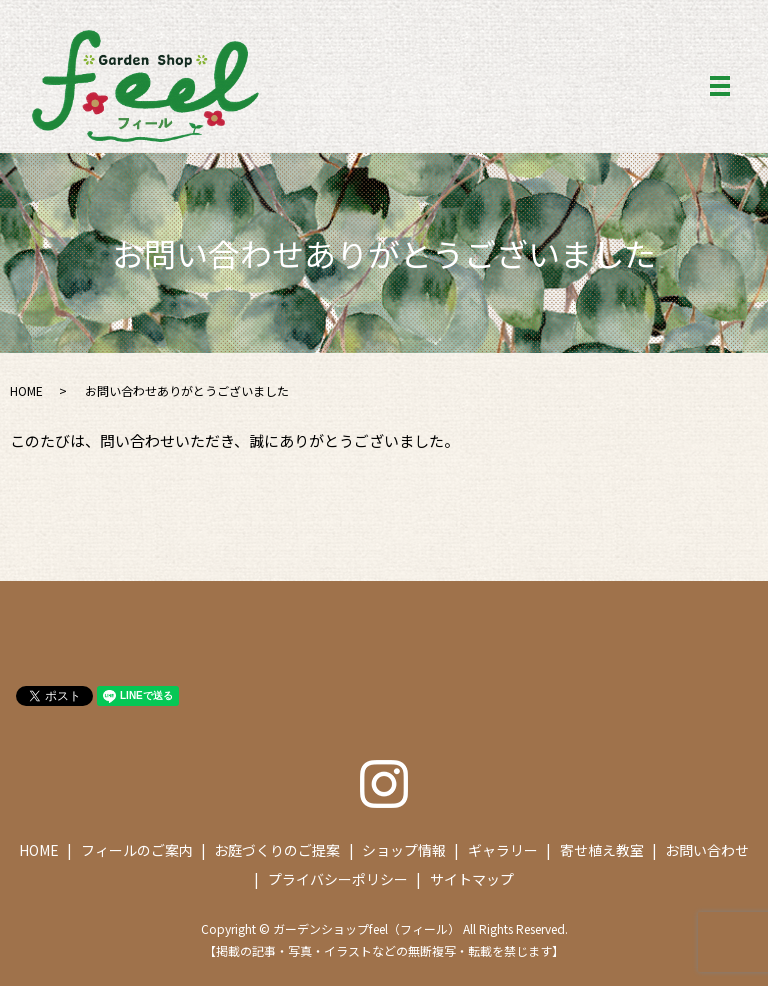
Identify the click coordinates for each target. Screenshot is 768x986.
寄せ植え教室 (602, 850)
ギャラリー (503, 850)
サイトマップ (472, 879)
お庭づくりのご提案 (277, 850)
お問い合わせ (707, 850)
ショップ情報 (404, 850)
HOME (26, 390)
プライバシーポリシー (338, 879)
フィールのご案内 (137, 850)
